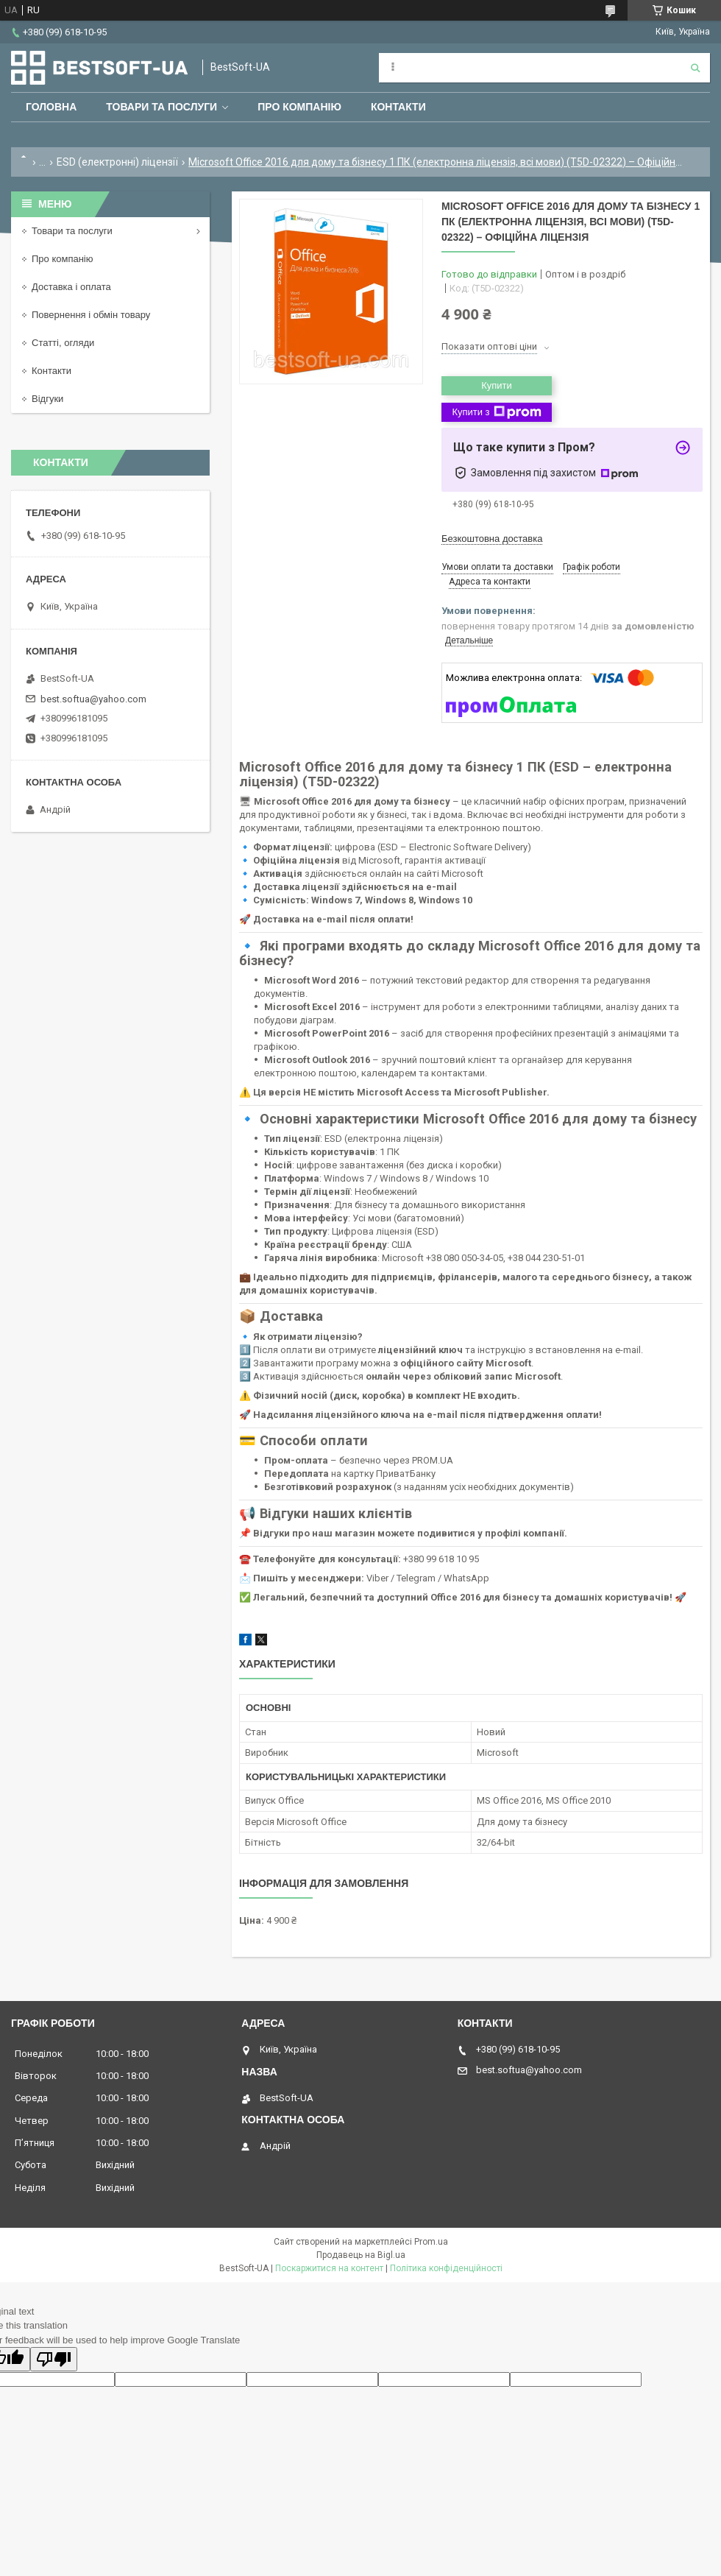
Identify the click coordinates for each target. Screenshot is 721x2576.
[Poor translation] (53, 2359)
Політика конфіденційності (446, 2268)
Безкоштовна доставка (491, 538)
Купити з (496, 412)
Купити (496, 385)
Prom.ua (431, 2242)
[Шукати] (695, 67)
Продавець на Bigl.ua (360, 2255)
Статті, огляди (63, 342)
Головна (51, 107)
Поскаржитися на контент (329, 2268)
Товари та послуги (161, 107)
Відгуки (47, 398)
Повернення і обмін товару (91, 314)
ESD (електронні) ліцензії (117, 162)
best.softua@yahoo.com (93, 699)
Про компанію (299, 107)
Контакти (398, 107)
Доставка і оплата (71, 286)
